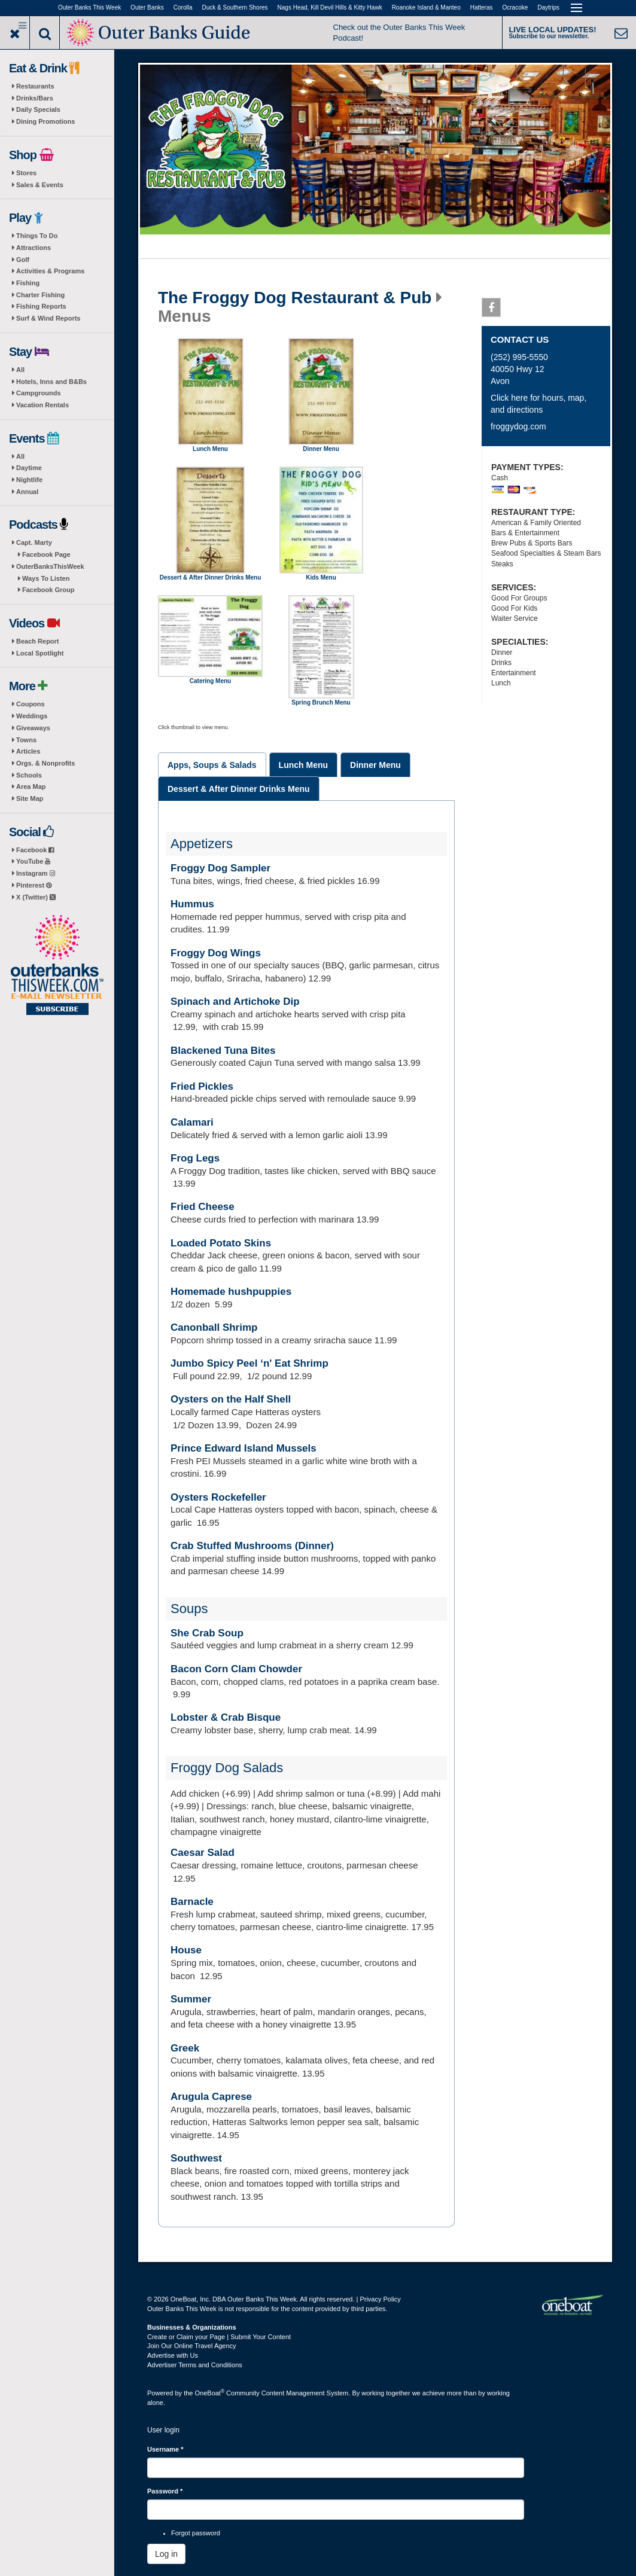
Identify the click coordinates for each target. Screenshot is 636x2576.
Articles (28, 751)
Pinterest (33, 885)
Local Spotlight (39, 653)
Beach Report (37, 641)
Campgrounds (38, 393)
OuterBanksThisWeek (50, 566)
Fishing (27, 282)
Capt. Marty (34, 542)
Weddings (31, 716)
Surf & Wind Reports (48, 318)
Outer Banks (147, 7)
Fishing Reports (41, 306)
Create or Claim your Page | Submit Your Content (219, 2336)
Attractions (33, 247)
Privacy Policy (380, 2299)
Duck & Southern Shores (235, 7)
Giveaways (33, 727)
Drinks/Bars (34, 98)
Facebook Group (48, 589)
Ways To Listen (45, 578)
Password (164, 2491)
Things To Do (36, 235)
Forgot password (195, 2533)
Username (165, 2449)
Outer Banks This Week (89, 7)
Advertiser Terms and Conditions (194, 2364)
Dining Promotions (45, 121)
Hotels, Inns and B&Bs (51, 381)
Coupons (30, 704)
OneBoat (210, 2393)
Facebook (35, 849)
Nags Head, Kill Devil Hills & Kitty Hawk (330, 7)
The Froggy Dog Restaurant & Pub (294, 298)
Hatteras (481, 7)
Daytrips (548, 7)
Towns (26, 739)
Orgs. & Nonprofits (45, 763)
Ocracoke (515, 7)
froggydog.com (518, 426)
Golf (22, 259)
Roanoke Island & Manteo (426, 7)
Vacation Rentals (42, 404)
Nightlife (29, 479)
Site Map (29, 798)
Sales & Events (39, 184)
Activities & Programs (50, 271)
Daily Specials (38, 109)
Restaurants (35, 86)
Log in (166, 2554)
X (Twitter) (36, 897)
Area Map (31, 786)
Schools (29, 775)
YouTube (33, 861)
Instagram (35, 873)
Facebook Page (46, 554)
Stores (26, 172)
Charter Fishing (40, 294)
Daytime (29, 467)
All (20, 369)
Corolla (183, 7)
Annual (27, 491)
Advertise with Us (172, 2355)
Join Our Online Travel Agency (191, 2345)
